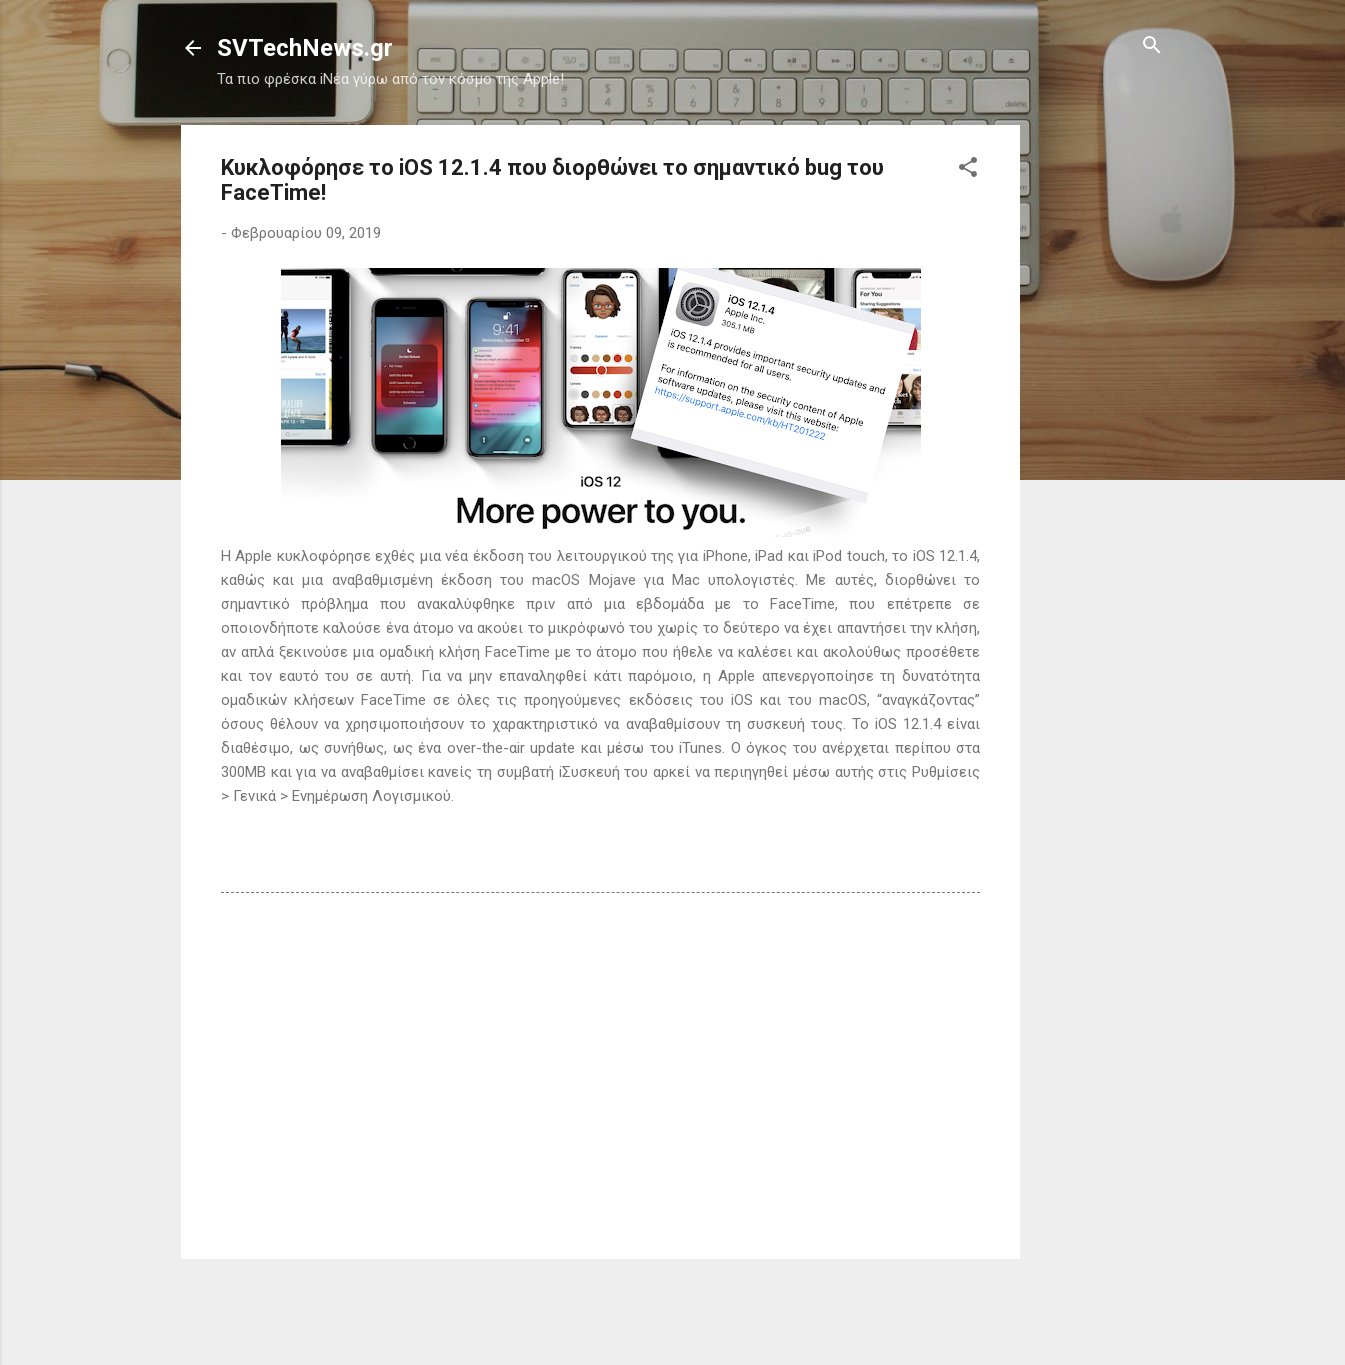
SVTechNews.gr (305, 48)
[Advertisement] (1100, 425)
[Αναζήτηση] (1152, 46)
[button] (968, 168)
